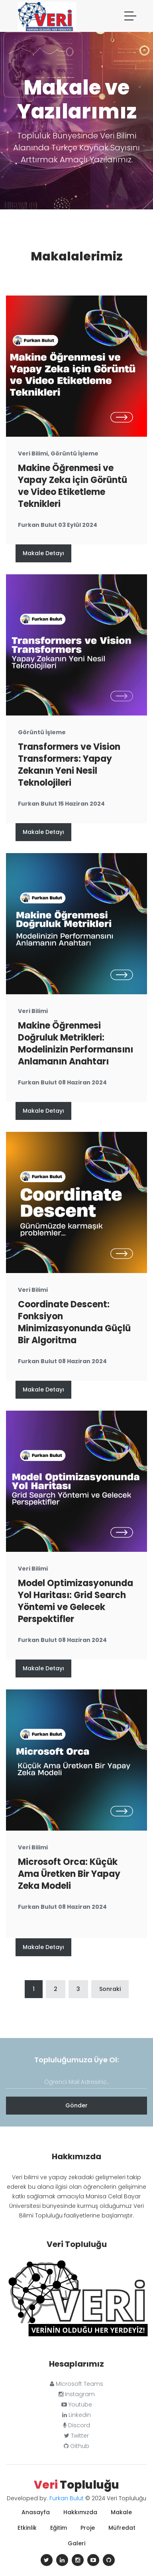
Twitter (76, 2436)
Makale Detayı (43, 553)
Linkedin (76, 2415)
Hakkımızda (80, 2512)
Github (76, 2446)
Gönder (76, 2105)
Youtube (76, 2404)
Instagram (77, 2394)
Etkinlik (27, 2528)
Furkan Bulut (67, 2498)
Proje (87, 2528)
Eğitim (58, 2528)
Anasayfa (36, 2512)
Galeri (76, 2543)
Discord (76, 2425)
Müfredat (121, 2528)
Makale (121, 2512)
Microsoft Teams (76, 2384)
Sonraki (110, 1989)
